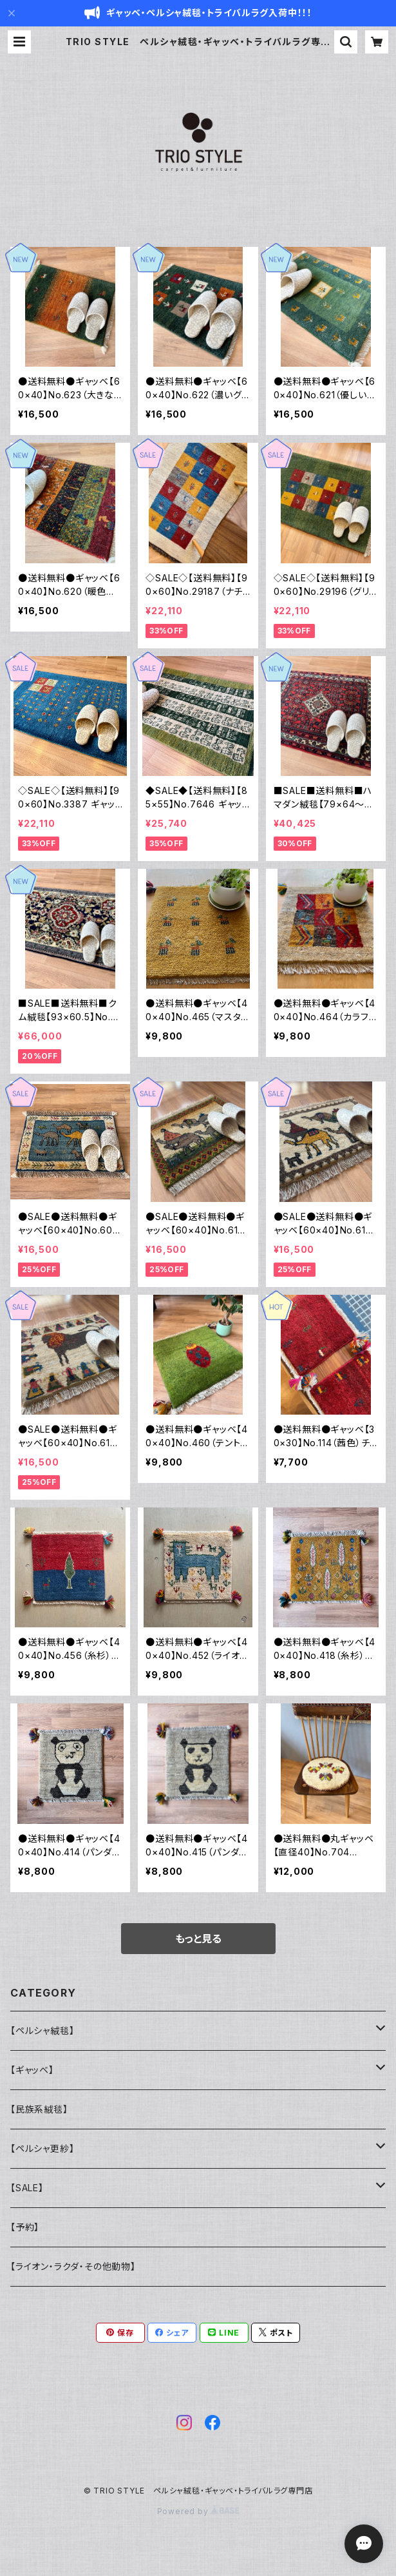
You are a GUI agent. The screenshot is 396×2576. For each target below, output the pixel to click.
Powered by (198, 2511)
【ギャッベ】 (32, 2069)
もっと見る (198, 1938)
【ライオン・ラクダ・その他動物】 (73, 2266)
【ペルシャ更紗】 (42, 2148)
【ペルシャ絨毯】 (42, 2030)
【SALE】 (27, 2187)
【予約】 (24, 2227)
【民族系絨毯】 (39, 2109)
